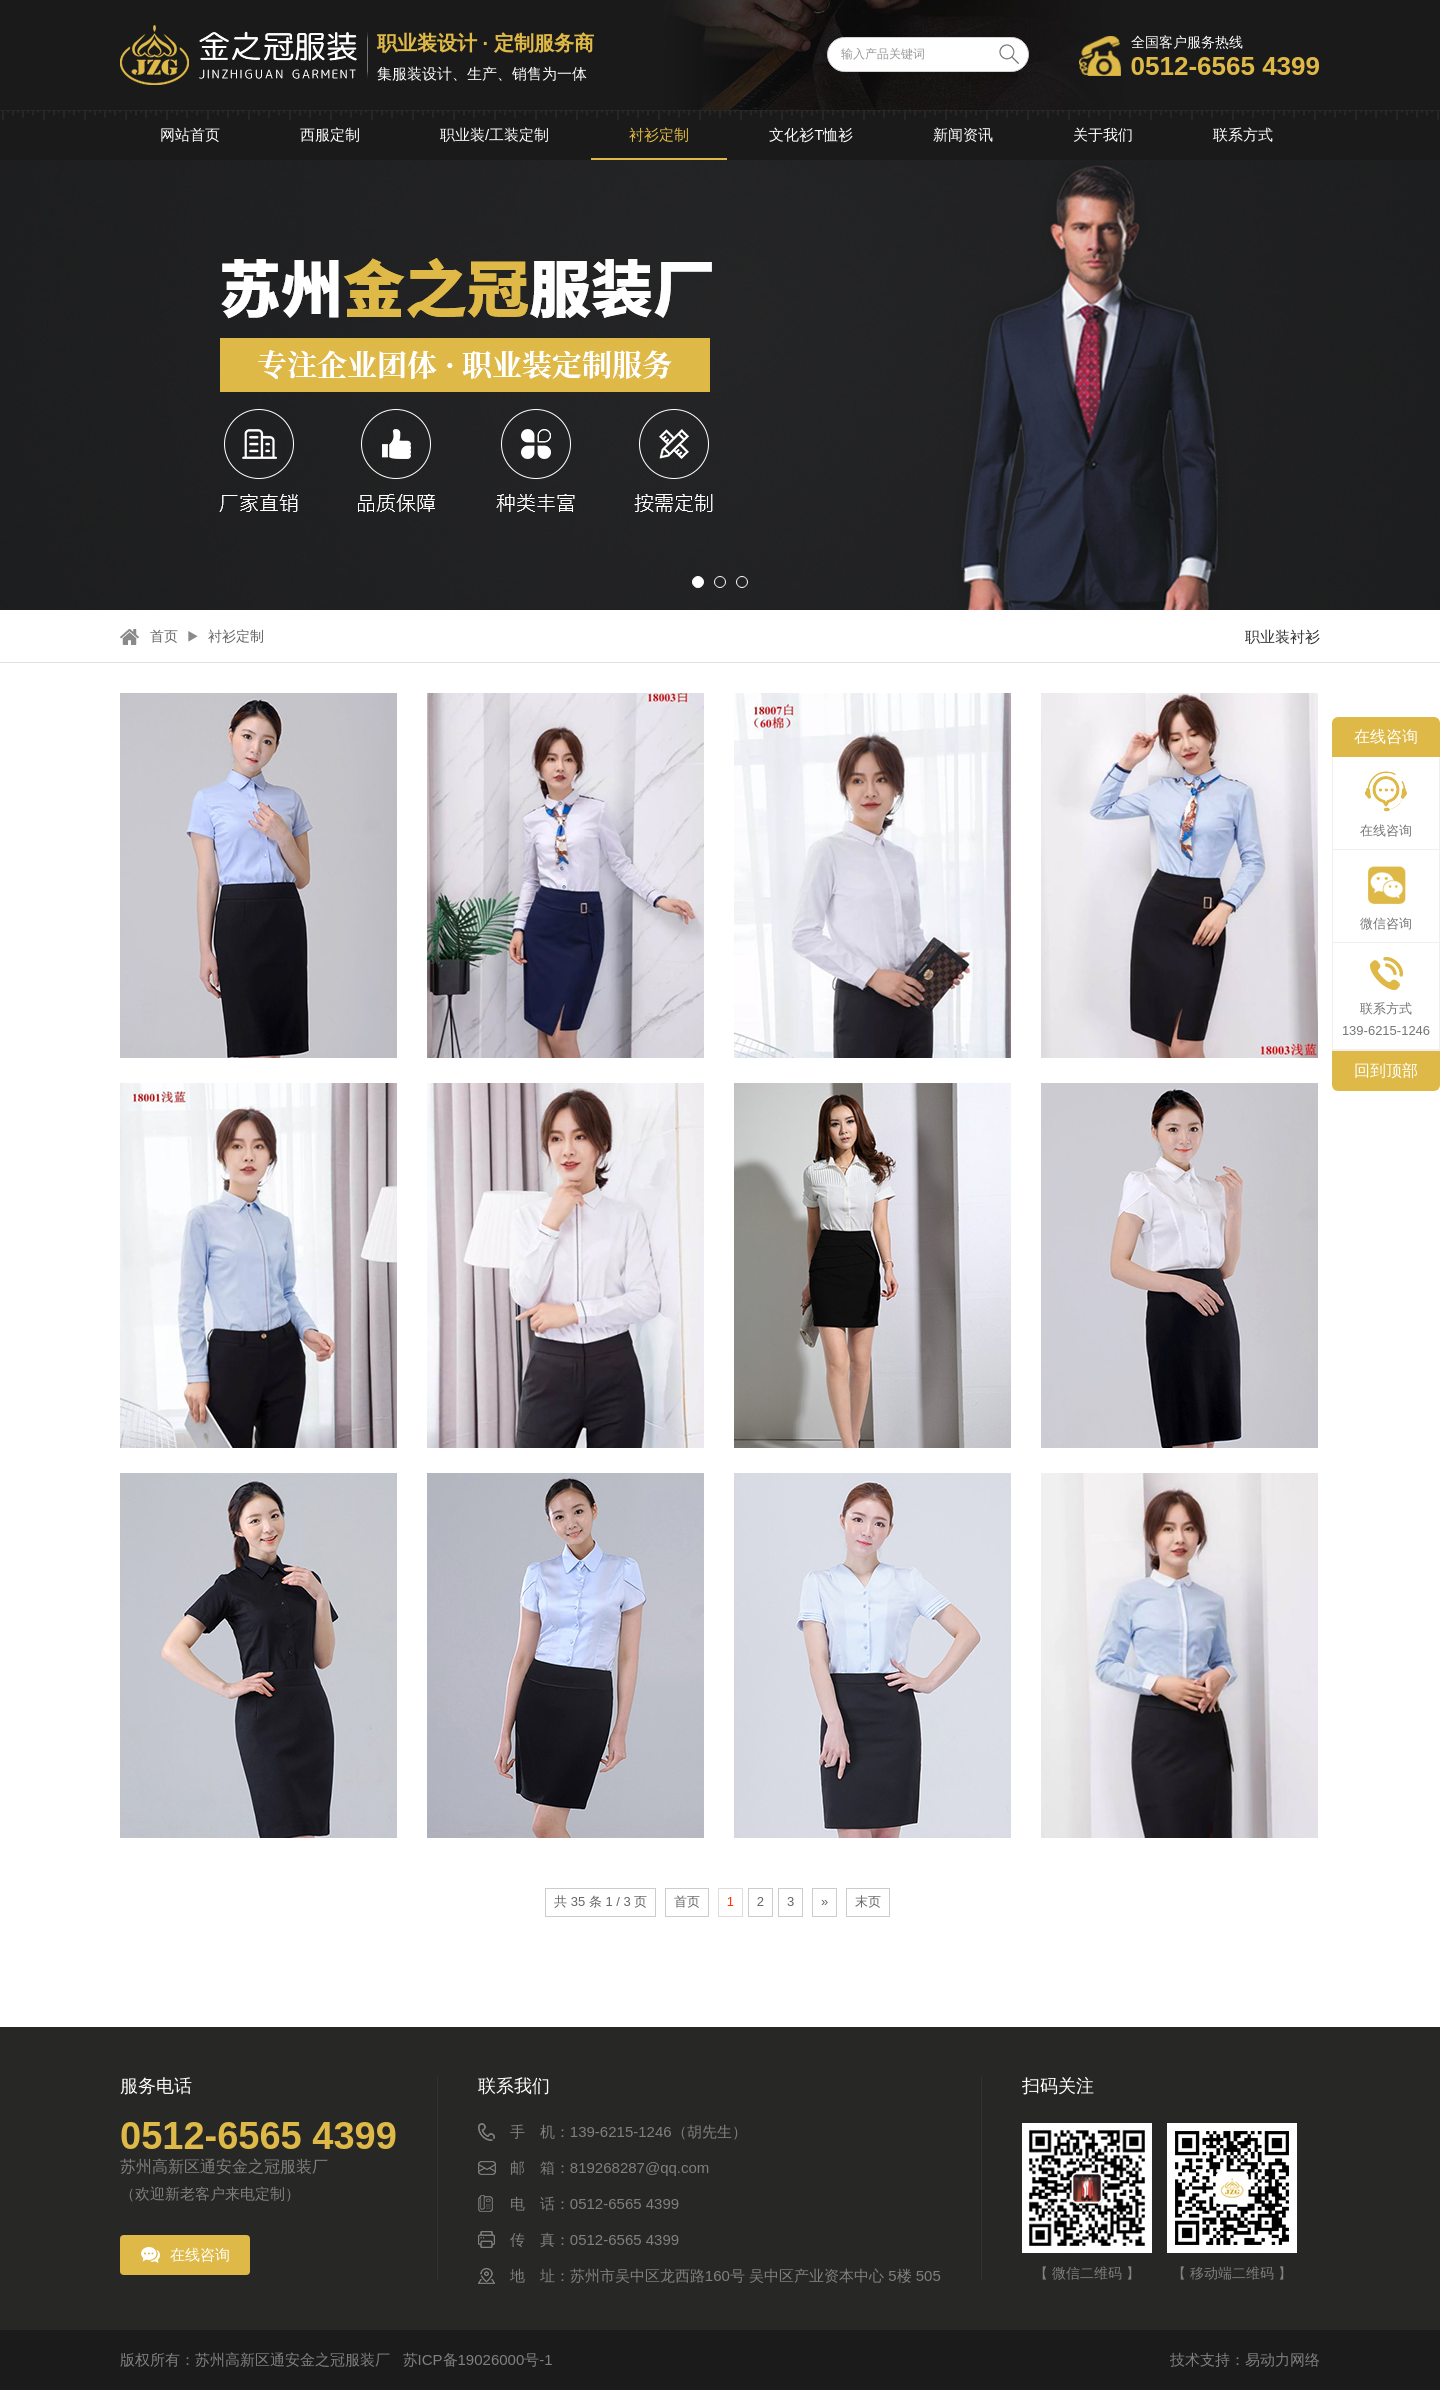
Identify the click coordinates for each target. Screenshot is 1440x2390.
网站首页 (190, 134)
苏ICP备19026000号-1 (478, 2359)
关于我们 (1103, 134)
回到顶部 (1386, 1070)
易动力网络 (1282, 2359)
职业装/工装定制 (494, 134)
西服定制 (330, 134)
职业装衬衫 (1282, 636)
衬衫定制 (659, 134)
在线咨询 (200, 2254)
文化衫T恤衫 (811, 134)
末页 (868, 1901)
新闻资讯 (963, 134)
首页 (164, 636)
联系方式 (1243, 134)
